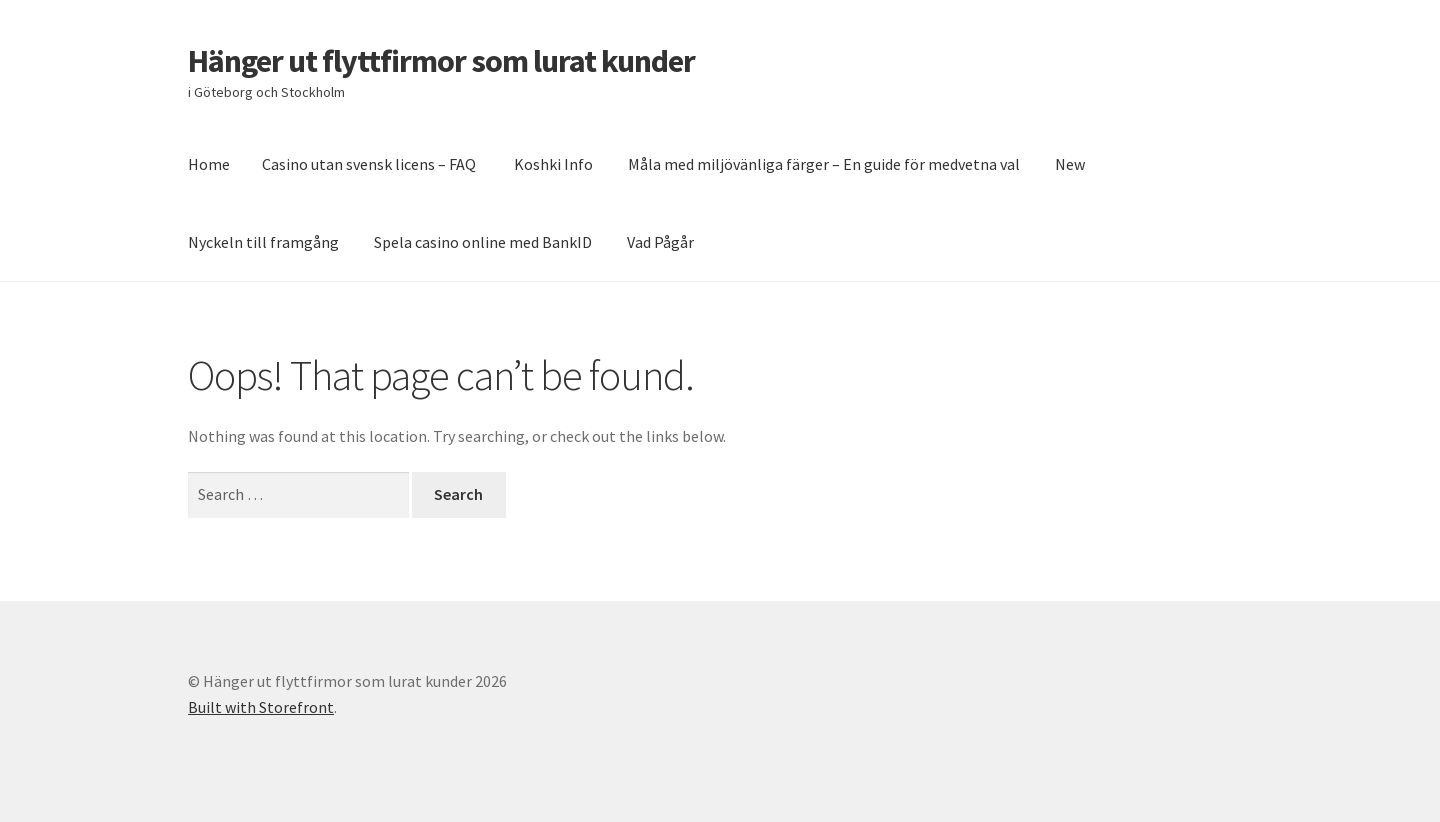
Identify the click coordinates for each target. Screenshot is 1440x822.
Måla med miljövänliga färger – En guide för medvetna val (824, 164)
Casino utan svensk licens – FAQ (370, 164)
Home (209, 164)
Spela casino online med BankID (483, 242)
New (1070, 164)
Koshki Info (553, 164)
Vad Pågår (660, 242)
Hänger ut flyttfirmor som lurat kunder (441, 61)
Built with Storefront (261, 707)
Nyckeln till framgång (263, 242)
